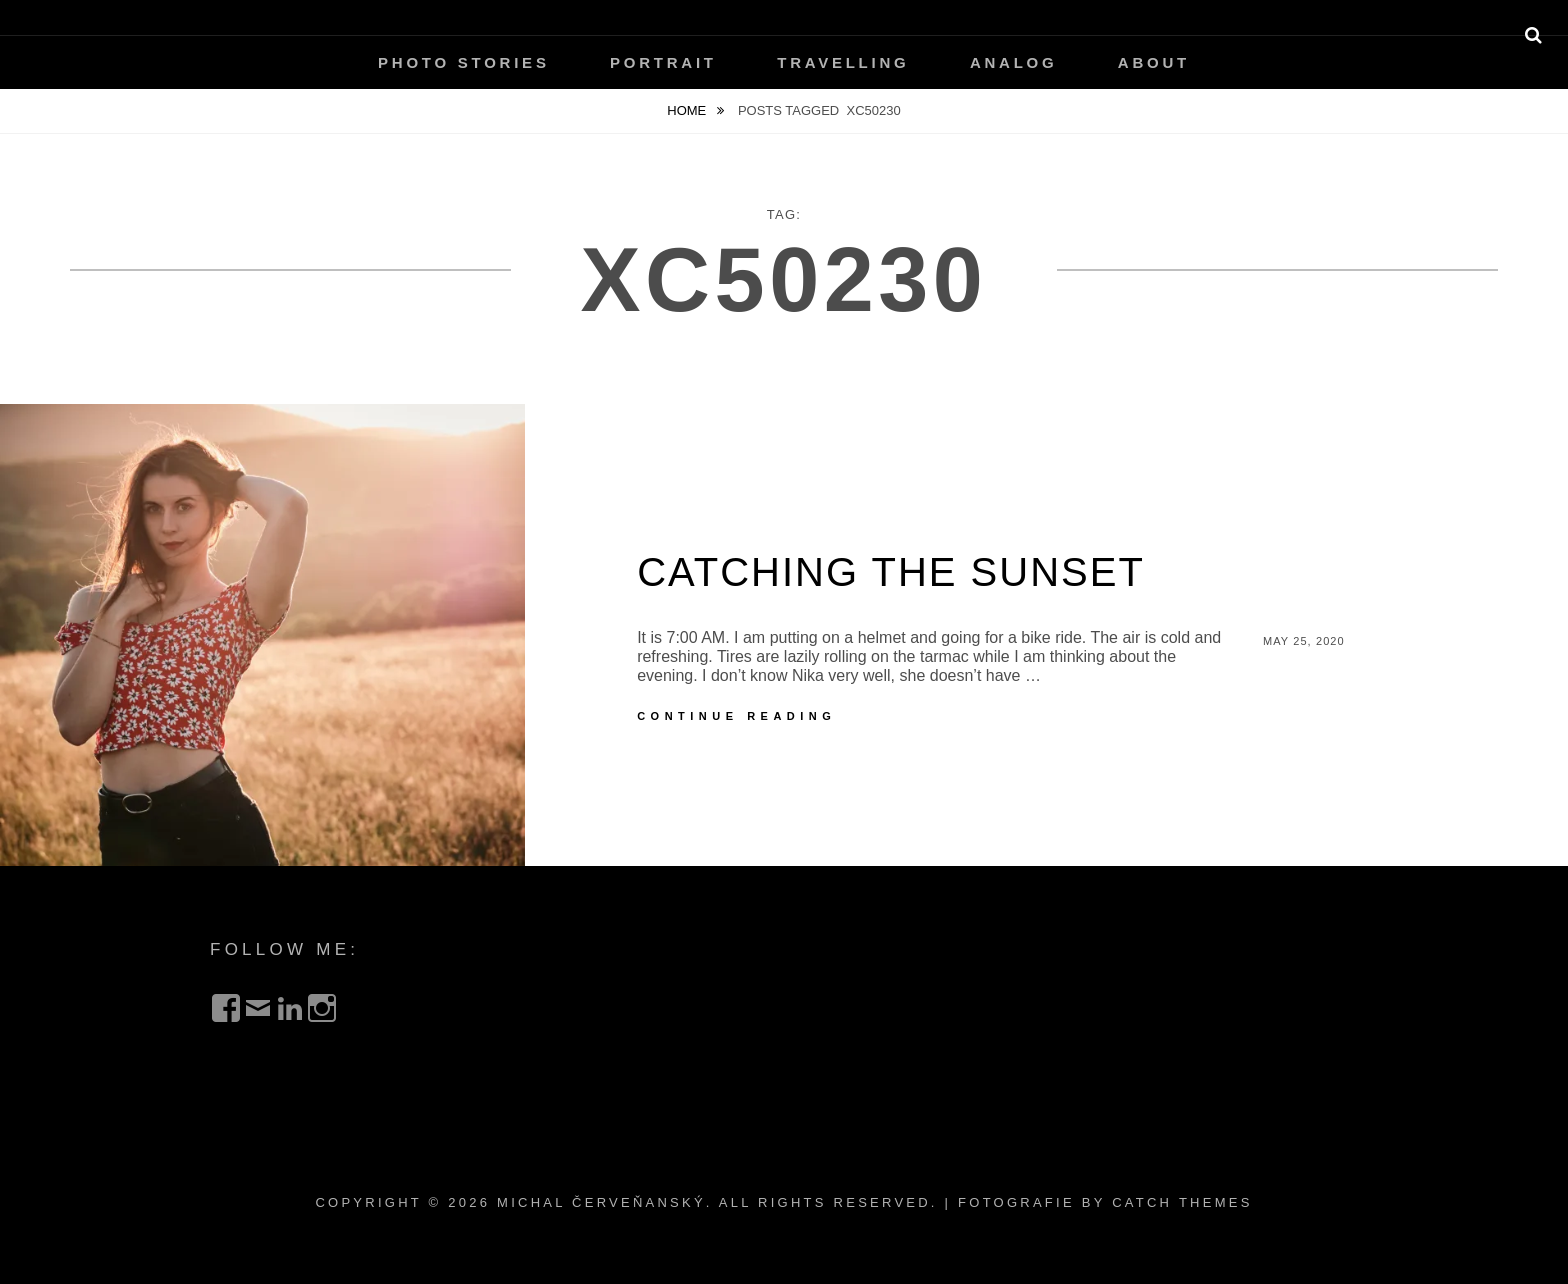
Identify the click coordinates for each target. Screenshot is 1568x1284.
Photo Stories (464, 62)
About (1154, 62)
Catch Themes (1182, 1202)
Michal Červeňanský (601, 1202)
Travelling (843, 62)
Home (688, 110)
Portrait (663, 62)
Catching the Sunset (891, 572)
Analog (1014, 62)
